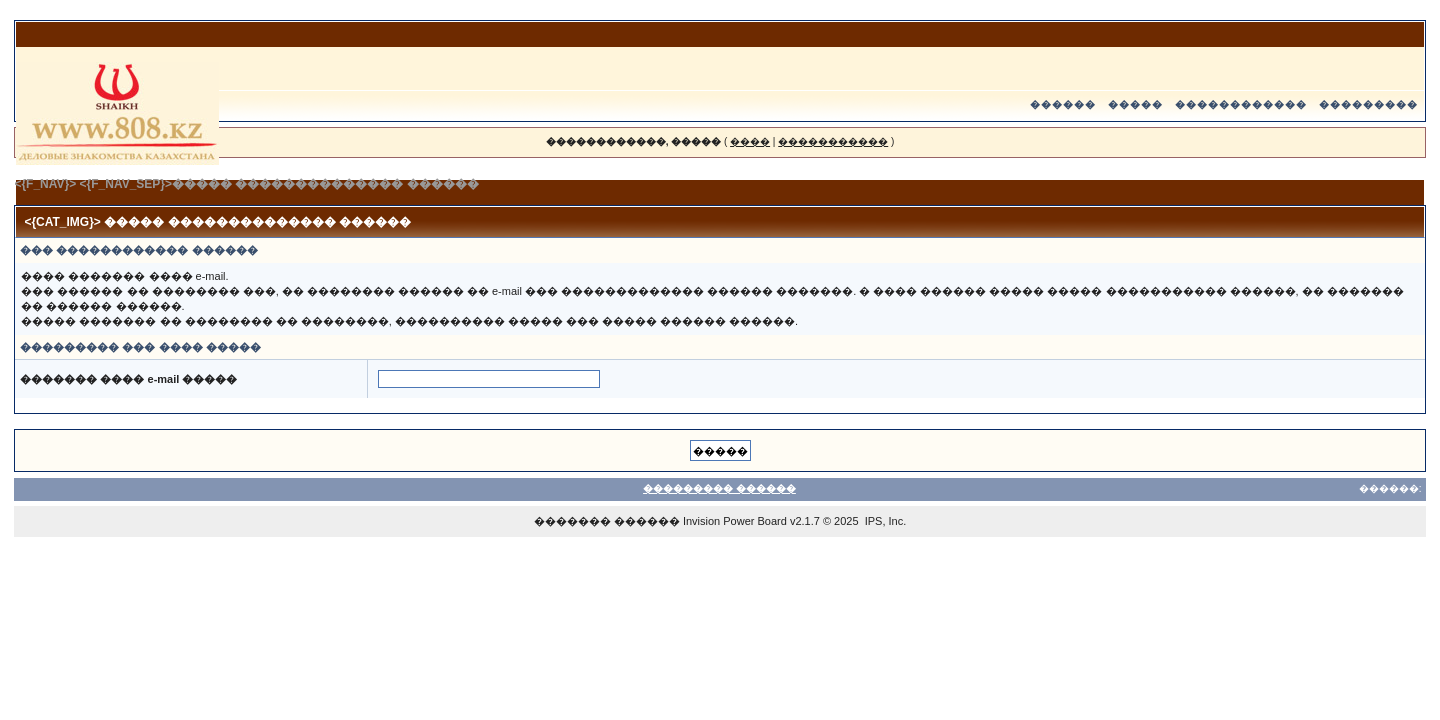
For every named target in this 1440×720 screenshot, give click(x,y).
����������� (833, 141)
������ (1063, 104)
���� (750, 141)
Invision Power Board (735, 521)
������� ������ (607, 521)
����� (1135, 104)
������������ (1241, 104)
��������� (1368, 104)
